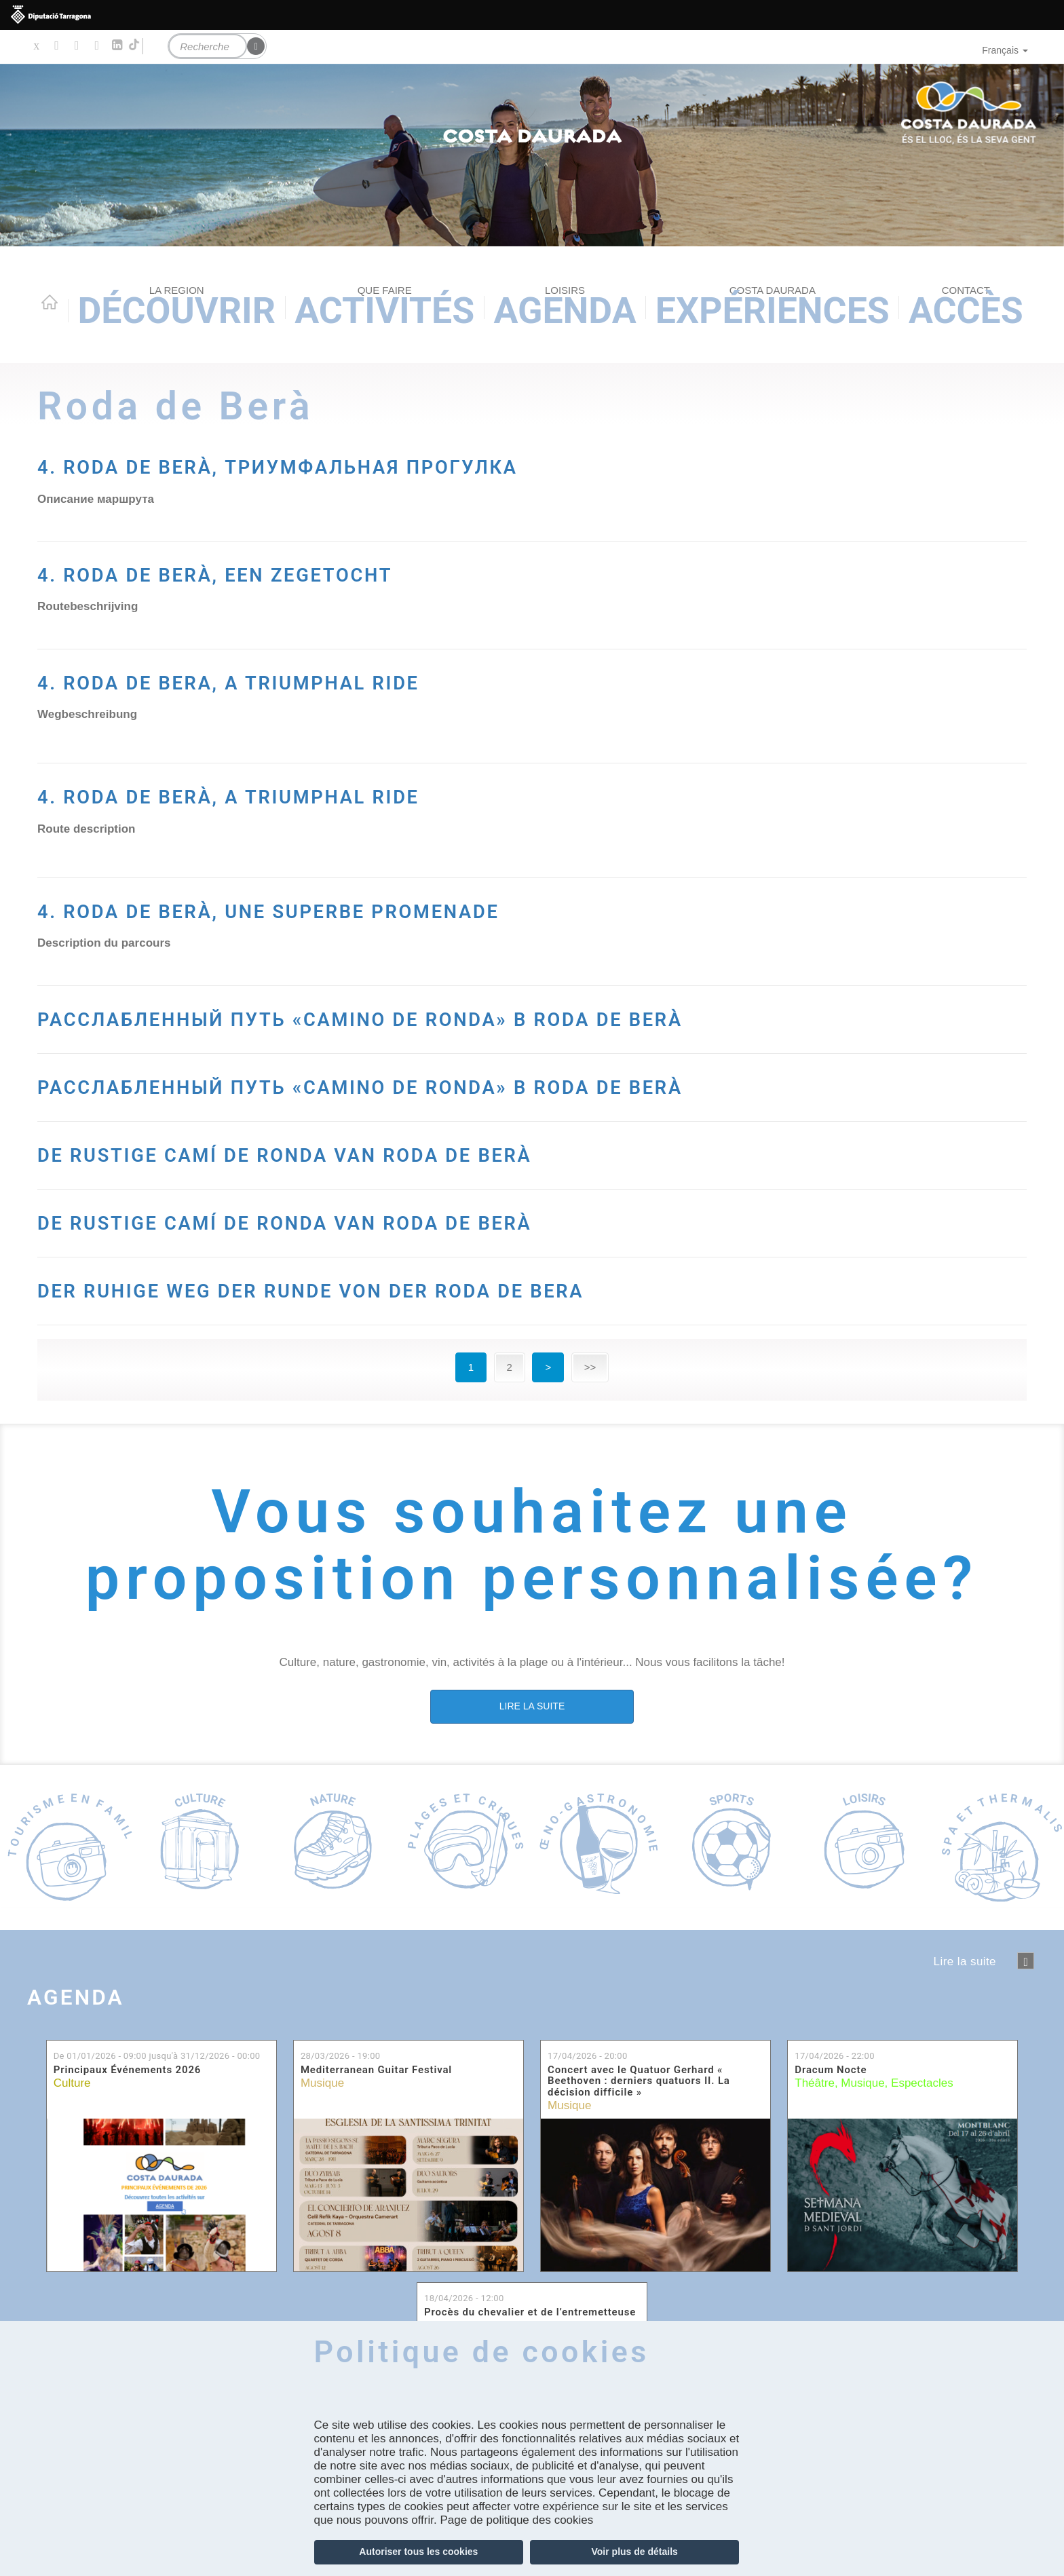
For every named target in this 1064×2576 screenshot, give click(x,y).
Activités (384, 308)
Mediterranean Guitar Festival (376, 2136)
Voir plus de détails (635, 2551)
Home (49, 302)
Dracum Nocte (831, 2136)
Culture (72, 2149)
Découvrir (176, 308)
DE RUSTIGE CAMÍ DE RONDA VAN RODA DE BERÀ (442, 1218)
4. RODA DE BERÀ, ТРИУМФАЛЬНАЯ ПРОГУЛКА (430, 463)
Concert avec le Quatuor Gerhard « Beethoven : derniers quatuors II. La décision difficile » (639, 2148)
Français (1005, 50)
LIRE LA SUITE (532, 1772)
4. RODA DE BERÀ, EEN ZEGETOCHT (328, 571)
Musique (322, 2149)
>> (590, 1434)
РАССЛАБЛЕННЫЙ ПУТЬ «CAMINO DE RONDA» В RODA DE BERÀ (516, 1032)
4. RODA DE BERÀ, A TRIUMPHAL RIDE (350, 793)
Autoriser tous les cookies (418, 2551)
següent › (1025, 2027)
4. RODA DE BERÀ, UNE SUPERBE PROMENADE (415, 908)
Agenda (564, 308)
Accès (966, 308)
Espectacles (922, 2149)
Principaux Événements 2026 (128, 2136)
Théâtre (815, 2149)
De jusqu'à (157, 2122)
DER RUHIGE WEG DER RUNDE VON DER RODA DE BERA (484, 1353)
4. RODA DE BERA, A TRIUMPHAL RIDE (350, 679)
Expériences (773, 308)
